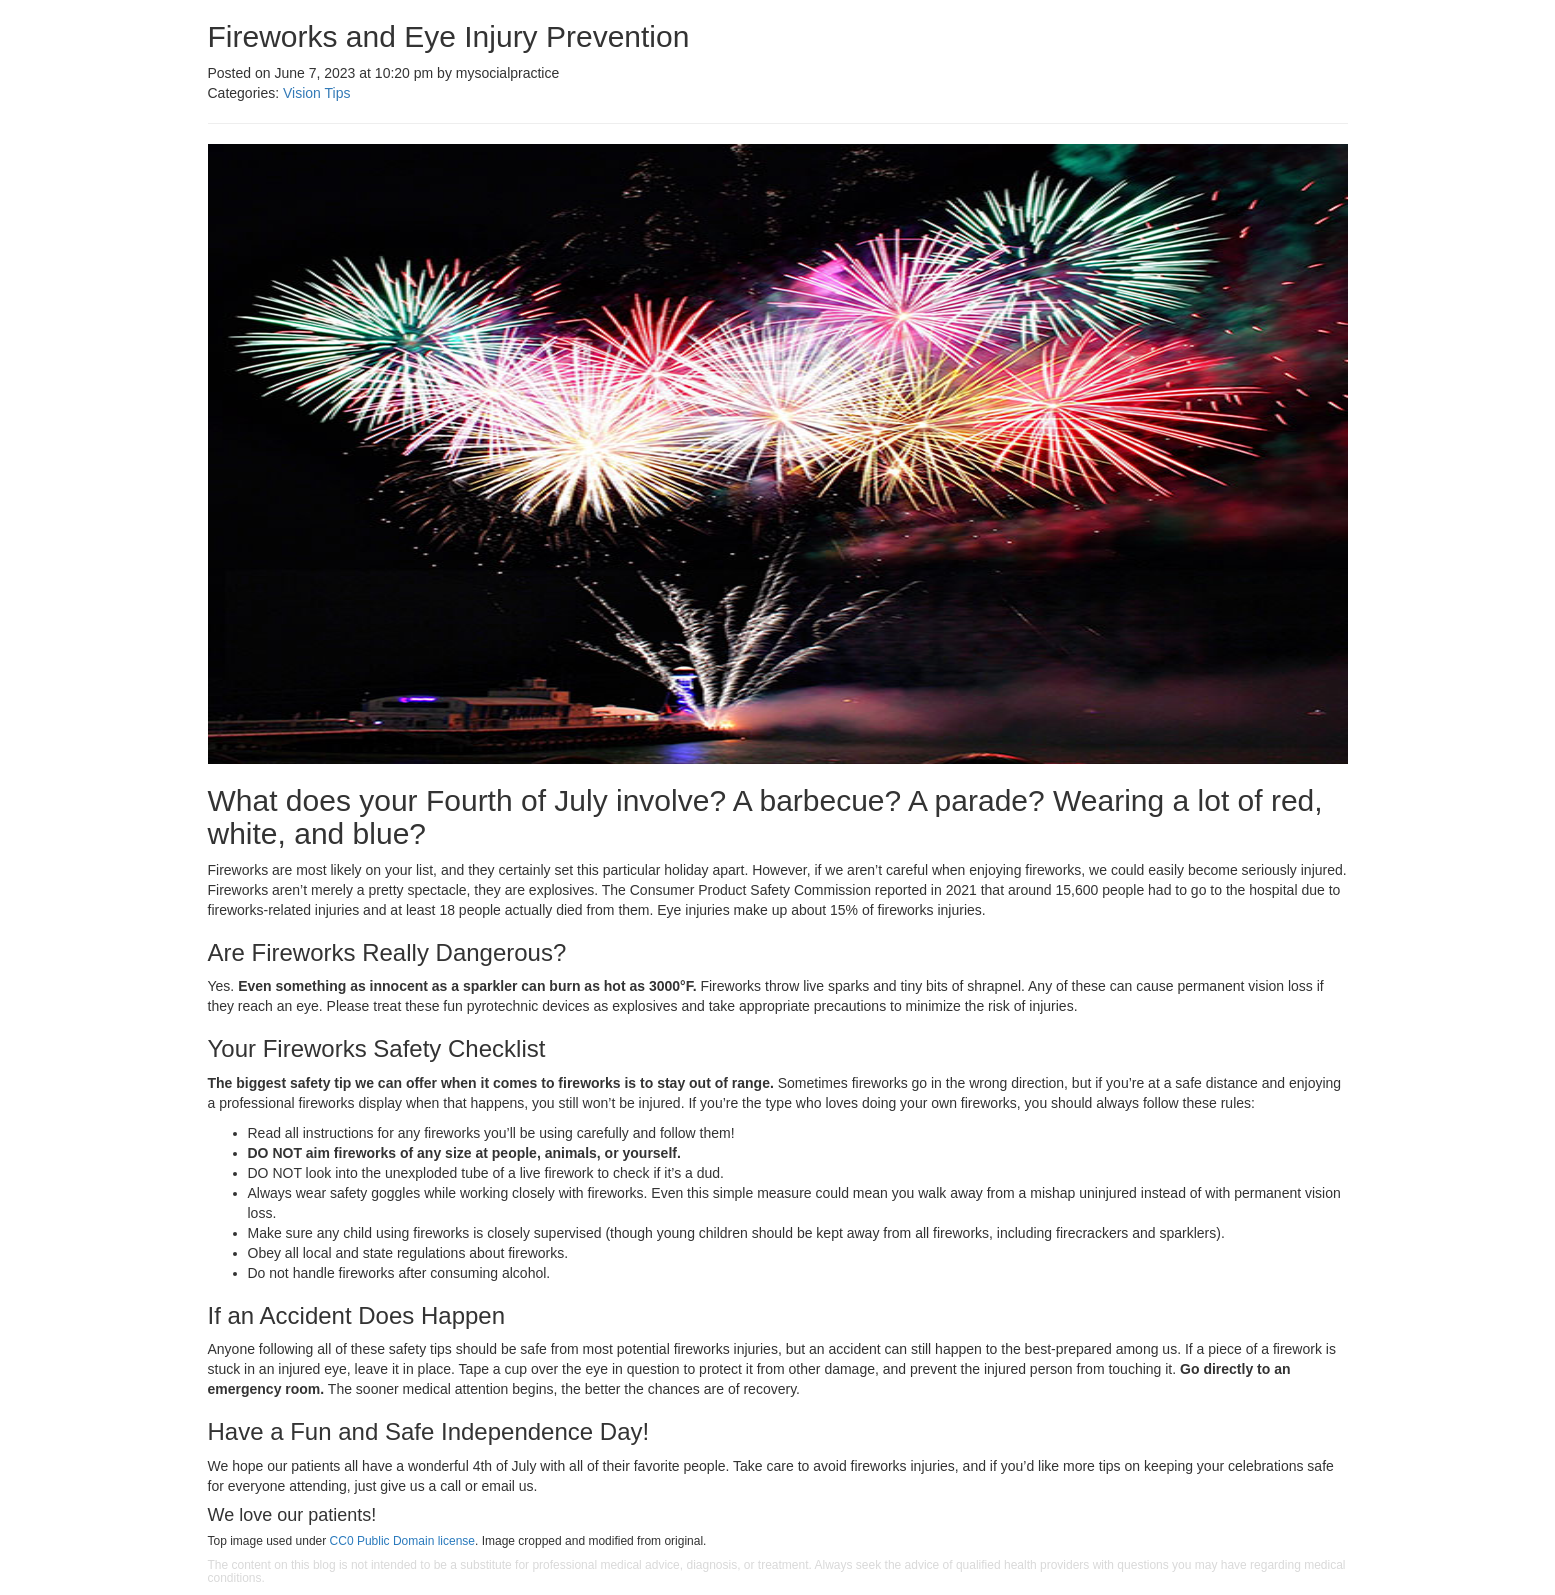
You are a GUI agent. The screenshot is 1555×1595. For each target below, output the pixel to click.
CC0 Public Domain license (402, 1541)
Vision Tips (316, 93)
